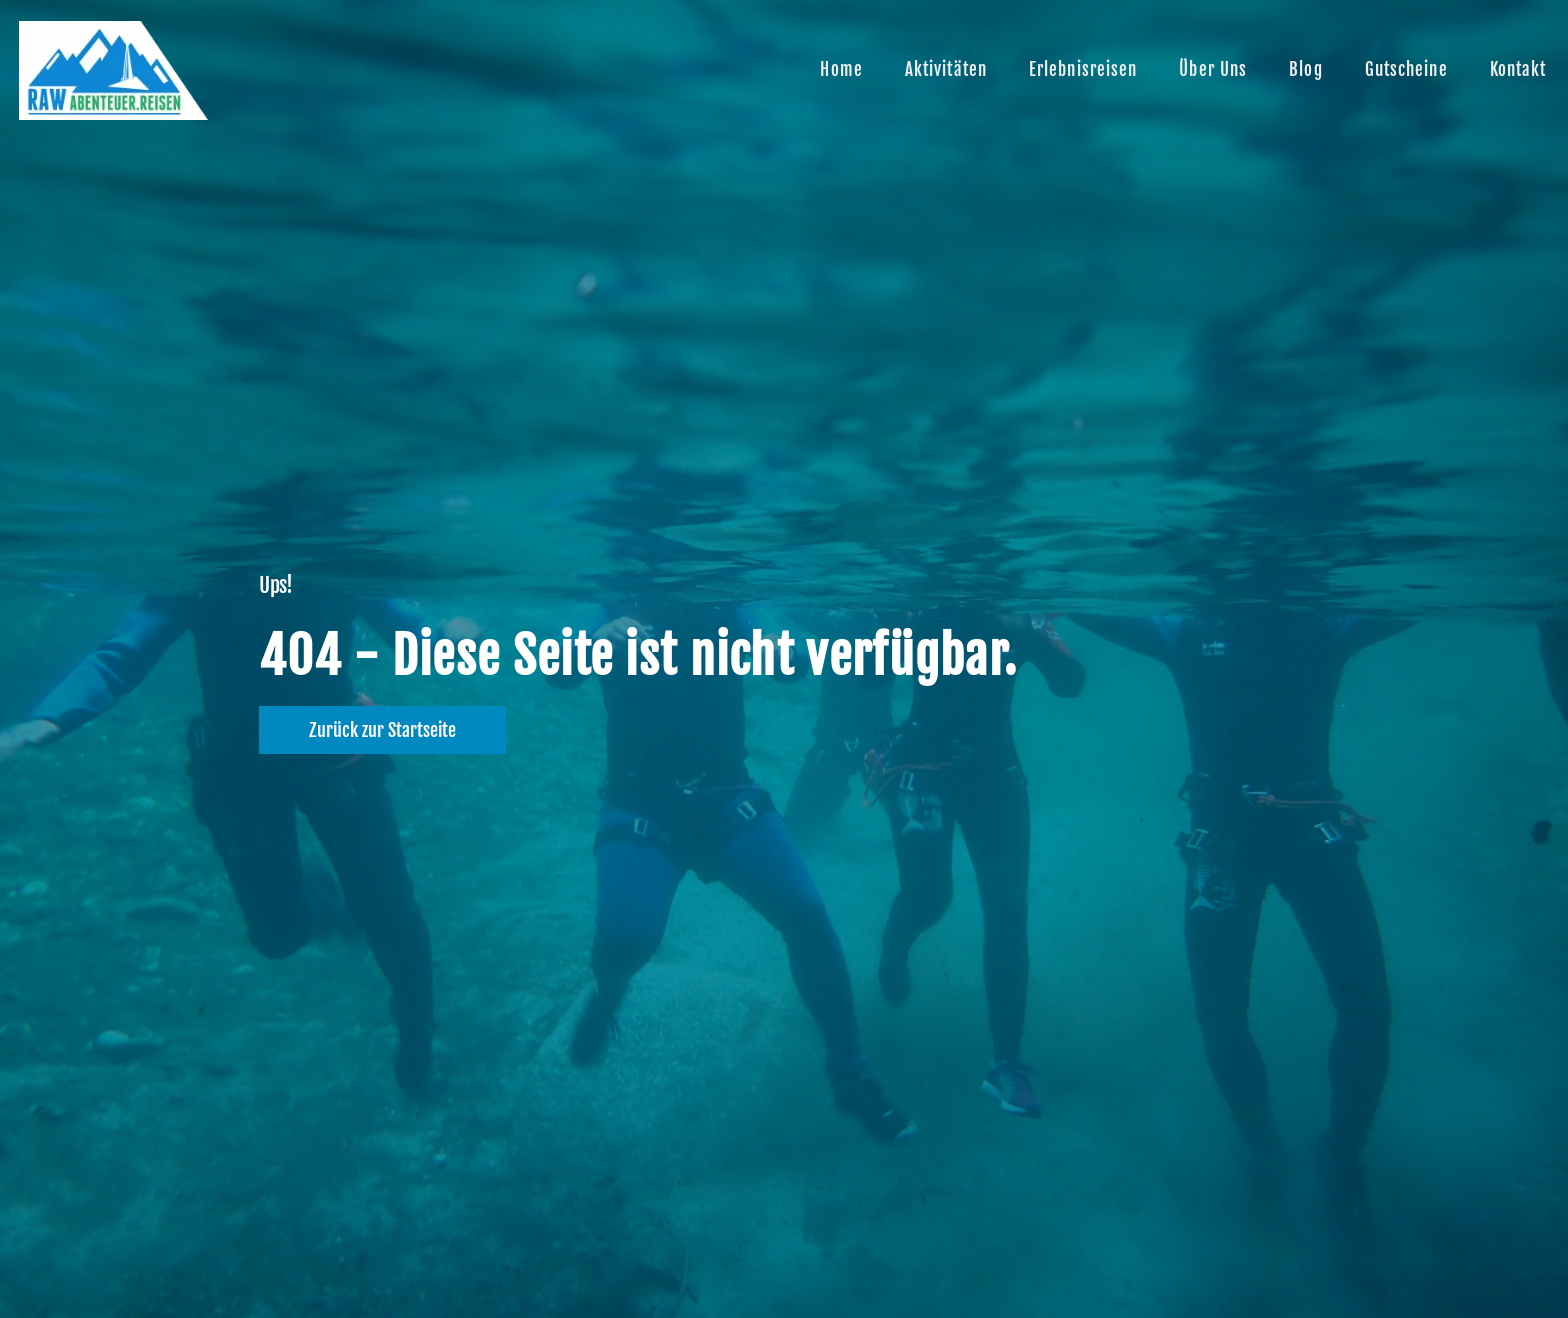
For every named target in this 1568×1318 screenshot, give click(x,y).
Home (841, 69)
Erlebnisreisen (1083, 69)
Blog (1305, 69)
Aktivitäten (946, 69)
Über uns (1213, 69)
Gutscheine (1406, 69)
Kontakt (1518, 69)
